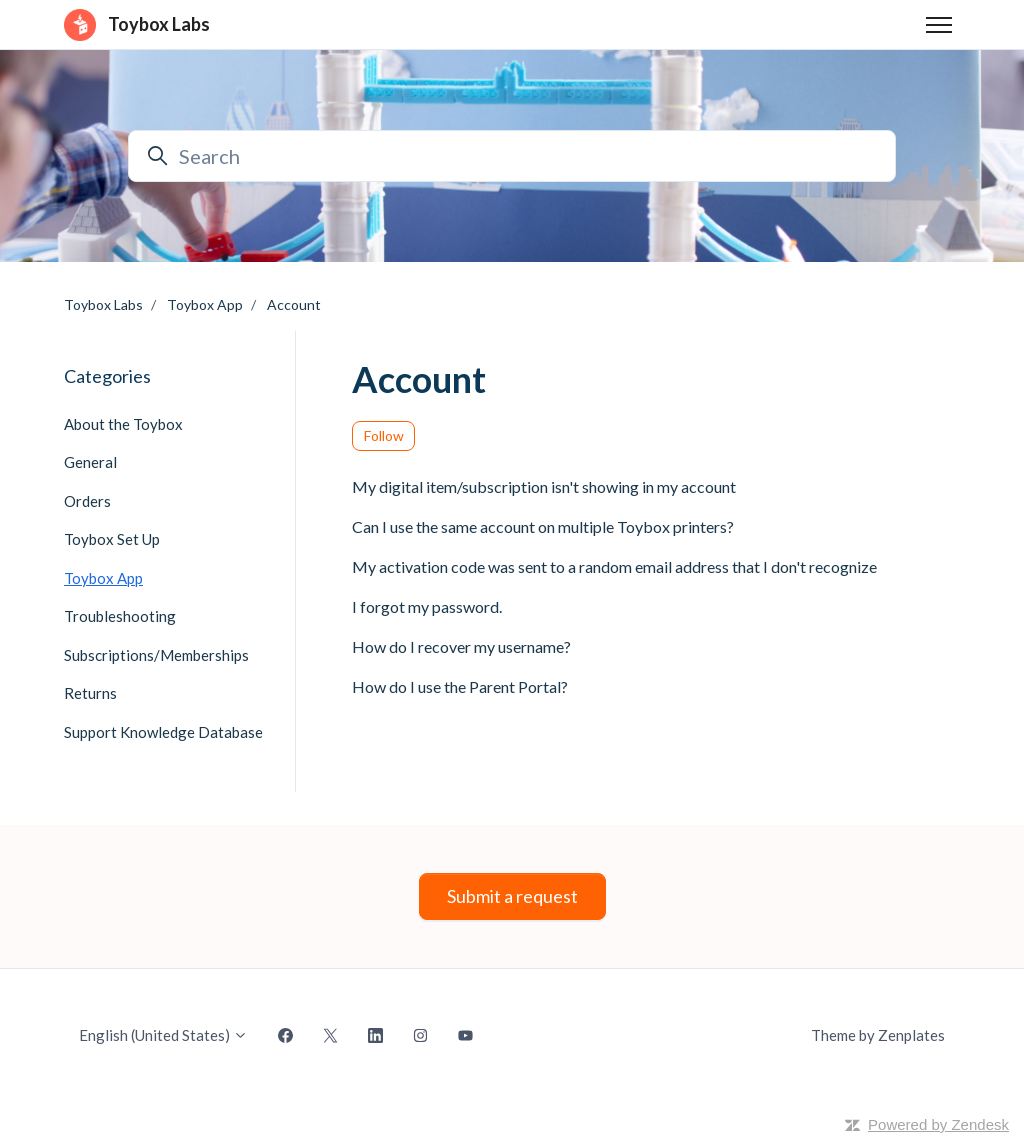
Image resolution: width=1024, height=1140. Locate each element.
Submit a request (512, 896)
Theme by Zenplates (877, 1033)
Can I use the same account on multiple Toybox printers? (543, 526)
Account (294, 304)
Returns (90, 693)
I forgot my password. (427, 606)
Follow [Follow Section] (384, 435)
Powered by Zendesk (938, 1124)
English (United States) (163, 1035)
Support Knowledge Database (163, 732)
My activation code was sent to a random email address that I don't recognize (614, 566)
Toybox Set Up (112, 539)
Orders (87, 501)
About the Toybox (123, 424)
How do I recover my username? (461, 646)
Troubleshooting (120, 616)
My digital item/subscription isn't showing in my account (544, 486)
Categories (107, 376)
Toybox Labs (103, 304)
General (90, 462)
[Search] (512, 156)
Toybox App (205, 304)
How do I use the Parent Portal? (460, 686)
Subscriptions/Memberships (156, 655)
